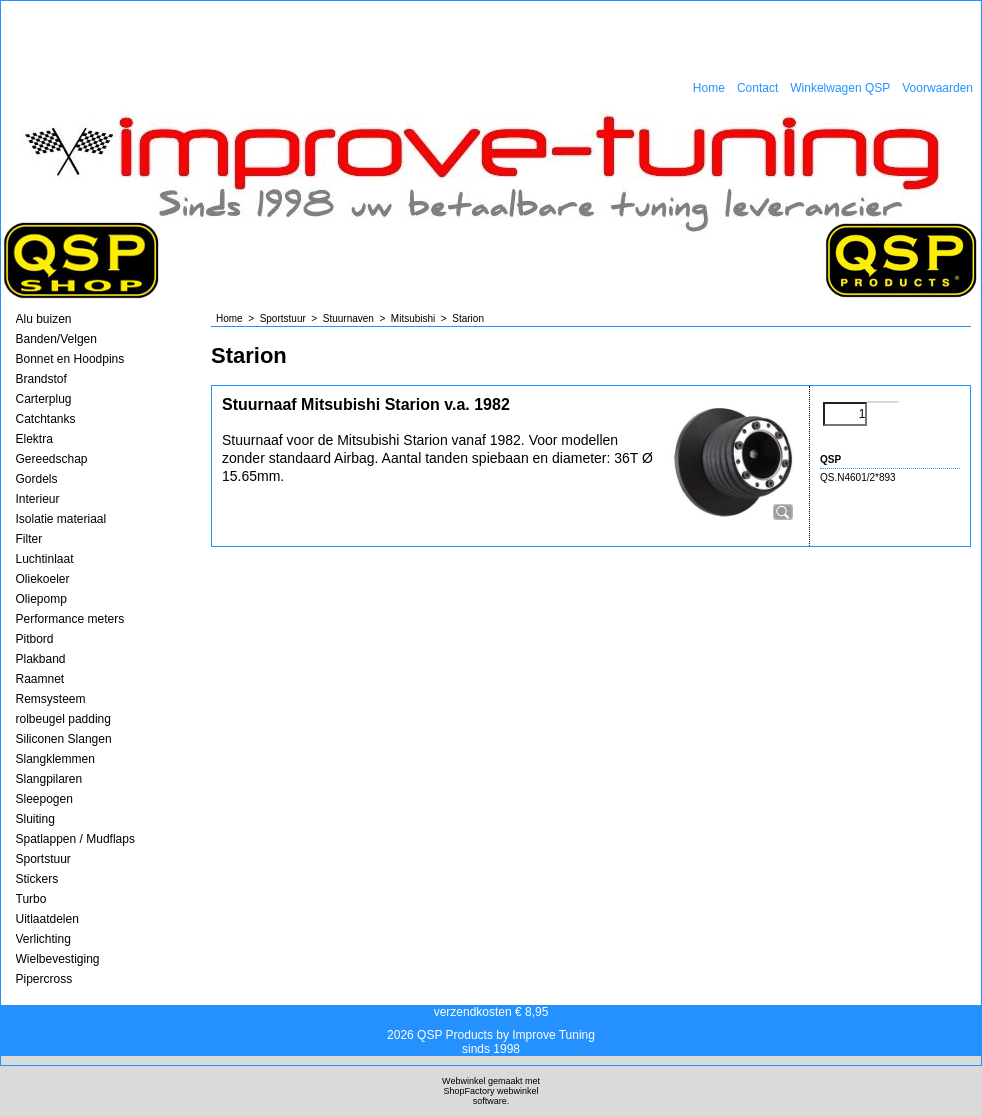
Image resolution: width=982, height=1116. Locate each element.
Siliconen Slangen (64, 739)
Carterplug (44, 399)
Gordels (37, 479)
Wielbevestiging (58, 959)
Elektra (34, 439)
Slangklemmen (55, 759)
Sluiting (35, 819)
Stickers (37, 879)
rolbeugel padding (63, 719)
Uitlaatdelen (47, 919)
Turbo (31, 899)
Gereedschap (52, 459)
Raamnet (40, 679)
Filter (29, 539)
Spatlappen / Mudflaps (75, 839)
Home (709, 88)
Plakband (41, 659)
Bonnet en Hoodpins (70, 359)
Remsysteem (51, 699)
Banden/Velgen (56, 339)
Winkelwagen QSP (840, 88)
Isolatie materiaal (61, 519)
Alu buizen (44, 319)
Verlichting (43, 939)
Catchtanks (46, 419)
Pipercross (44, 979)
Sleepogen (44, 799)
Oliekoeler (43, 579)
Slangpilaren (49, 779)
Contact (757, 88)
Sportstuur (43, 859)
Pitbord (35, 639)
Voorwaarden (937, 88)
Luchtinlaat (45, 559)
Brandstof (41, 379)
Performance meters (70, 619)
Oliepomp (41, 599)
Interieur (38, 499)
